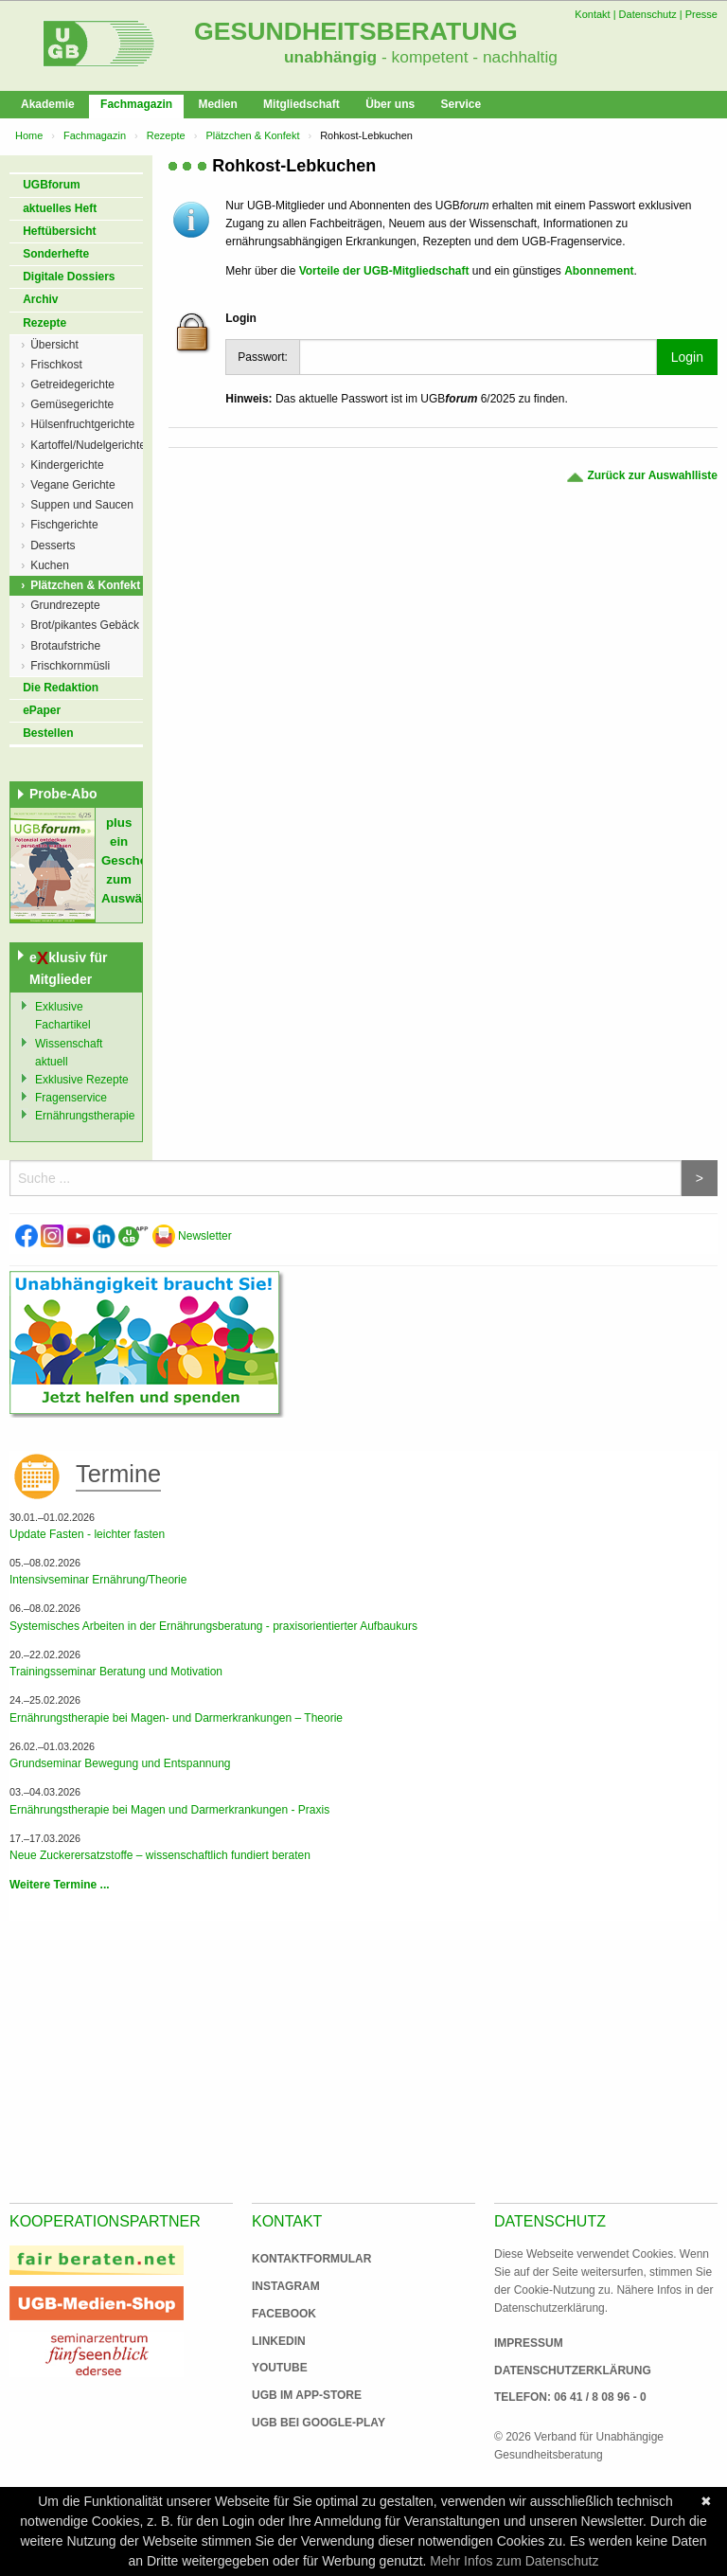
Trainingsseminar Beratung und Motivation (115, 1671)
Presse (701, 14)
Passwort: (263, 357)
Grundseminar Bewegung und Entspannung (120, 1763)
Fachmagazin (136, 104)
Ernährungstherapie (84, 1115)
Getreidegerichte (72, 384)
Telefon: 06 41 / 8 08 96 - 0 (570, 2397)
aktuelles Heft (60, 208)
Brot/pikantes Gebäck (84, 625)
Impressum (528, 2343)
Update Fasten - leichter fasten (87, 1534)
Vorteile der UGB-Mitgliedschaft (384, 270)
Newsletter (192, 1236)
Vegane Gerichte (72, 485)
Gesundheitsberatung (356, 31)
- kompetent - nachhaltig (467, 56)
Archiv (40, 299)
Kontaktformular (311, 2258)
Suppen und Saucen (81, 504)
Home (29, 135)
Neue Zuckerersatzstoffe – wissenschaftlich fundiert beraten (159, 1855)
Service (460, 104)
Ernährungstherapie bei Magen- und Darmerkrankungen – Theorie (176, 1718)
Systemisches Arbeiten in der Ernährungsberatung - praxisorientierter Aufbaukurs (213, 1626)
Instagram (286, 2286)
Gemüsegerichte (72, 404)
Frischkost (56, 364)
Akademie (48, 104)
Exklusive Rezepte (82, 1079)
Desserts (52, 545)
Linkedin (279, 2341)
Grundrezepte (64, 605)
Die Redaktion (60, 687)
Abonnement (598, 270)
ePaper (42, 710)
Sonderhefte (56, 253)
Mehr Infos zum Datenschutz (514, 2560)
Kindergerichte (66, 465)
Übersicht (54, 344)
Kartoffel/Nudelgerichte (86, 445)
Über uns (390, 104)
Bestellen (48, 733)
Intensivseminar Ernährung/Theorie (97, 1579)
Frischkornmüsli (70, 665)
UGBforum (51, 184)
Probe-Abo (63, 793)
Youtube (280, 2367)
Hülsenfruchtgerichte (82, 424)
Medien (217, 104)
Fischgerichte (64, 524)
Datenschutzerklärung (572, 2370)
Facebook (284, 2313)
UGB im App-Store (299, 2395)
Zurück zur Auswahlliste (641, 476)
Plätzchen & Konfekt (252, 135)
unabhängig (330, 56)
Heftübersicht (59, 231)
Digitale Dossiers (69, 276)
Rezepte (166, 135)
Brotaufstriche (65, 646)
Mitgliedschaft (301, 104)
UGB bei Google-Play (299, 2422)
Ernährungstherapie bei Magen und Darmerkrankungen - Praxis (169, 1809)
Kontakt (592, 14)
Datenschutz (648, 14)
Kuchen (49, 565)
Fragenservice (71, 1097)
